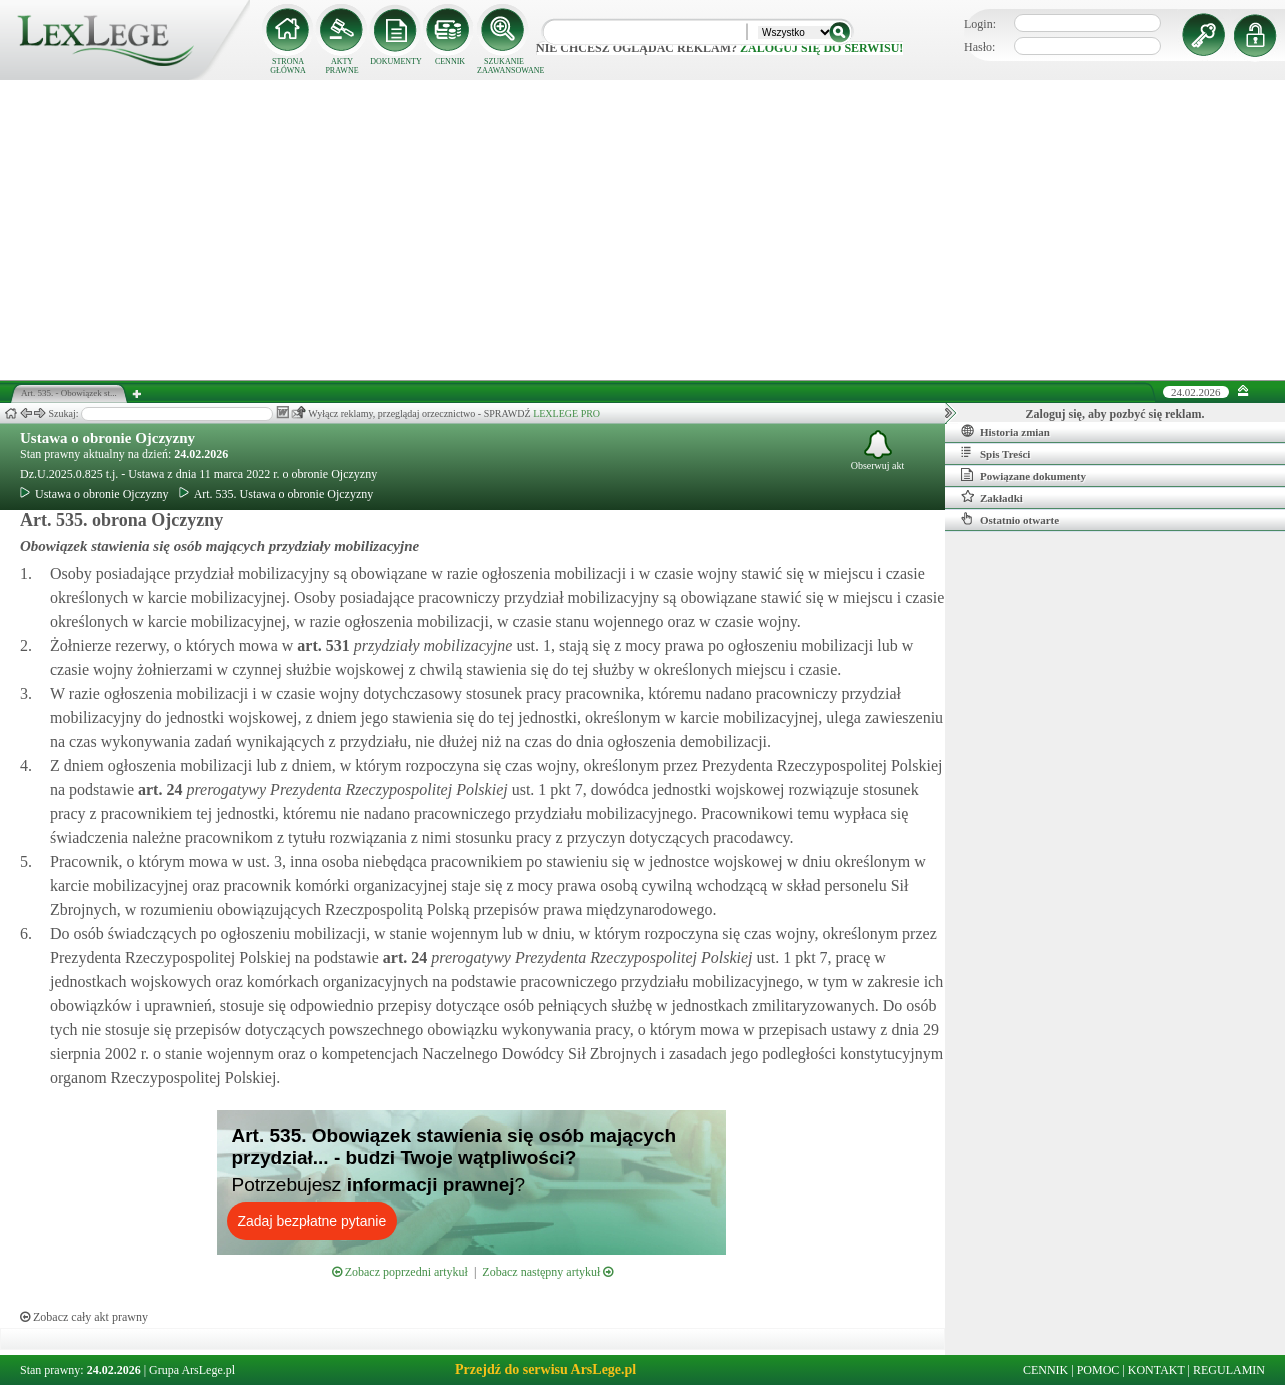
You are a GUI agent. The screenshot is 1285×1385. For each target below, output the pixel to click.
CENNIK (450, 61)
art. (321, 645)
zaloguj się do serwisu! (821, 48)
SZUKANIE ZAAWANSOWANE (504, 66)
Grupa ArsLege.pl (192, 1370)
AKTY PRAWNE (341, 66)
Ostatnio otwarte (1010, 519)
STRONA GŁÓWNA (288, 66)
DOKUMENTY (396, 61)
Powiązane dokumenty (1023, 475)
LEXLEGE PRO (566, 413)
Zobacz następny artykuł (547, 1272)
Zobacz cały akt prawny (84, 1317)
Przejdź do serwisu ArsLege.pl (545, 1369)
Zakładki (992, 497)
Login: (980, 24)
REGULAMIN (1229, 1370)
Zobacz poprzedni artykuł (400, 1272)
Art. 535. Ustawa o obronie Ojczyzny (276, 494)
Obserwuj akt (878, 450)
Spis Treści (995, 453)
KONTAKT (1156, 1370)
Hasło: (979, 47)
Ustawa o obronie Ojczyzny (107, 438)
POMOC (1098, 1370)
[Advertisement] (643, 230)
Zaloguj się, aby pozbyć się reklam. (1115, 414)
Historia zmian (1005, 431)
